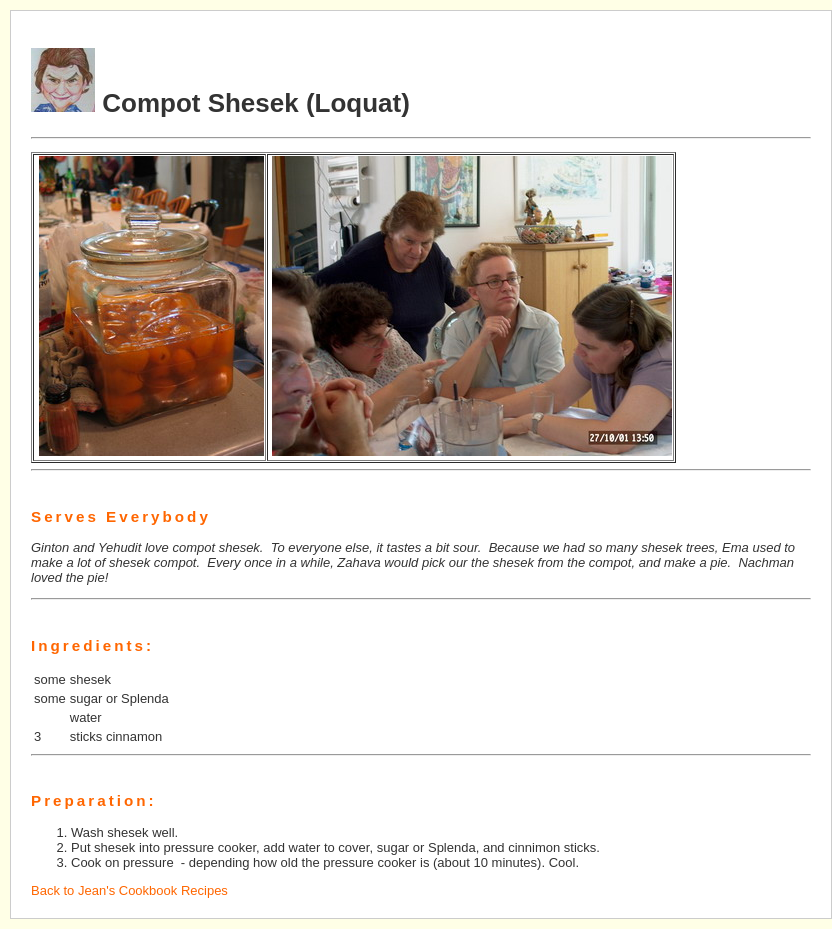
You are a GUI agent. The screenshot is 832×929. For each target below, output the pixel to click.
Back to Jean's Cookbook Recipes (129, 890)
